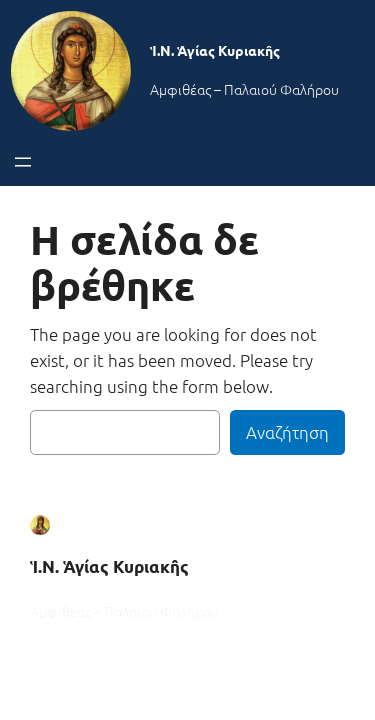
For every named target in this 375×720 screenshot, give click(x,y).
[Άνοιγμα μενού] (23, 162)
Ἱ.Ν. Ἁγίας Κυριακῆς (215, 50)
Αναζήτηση (287, 432)
